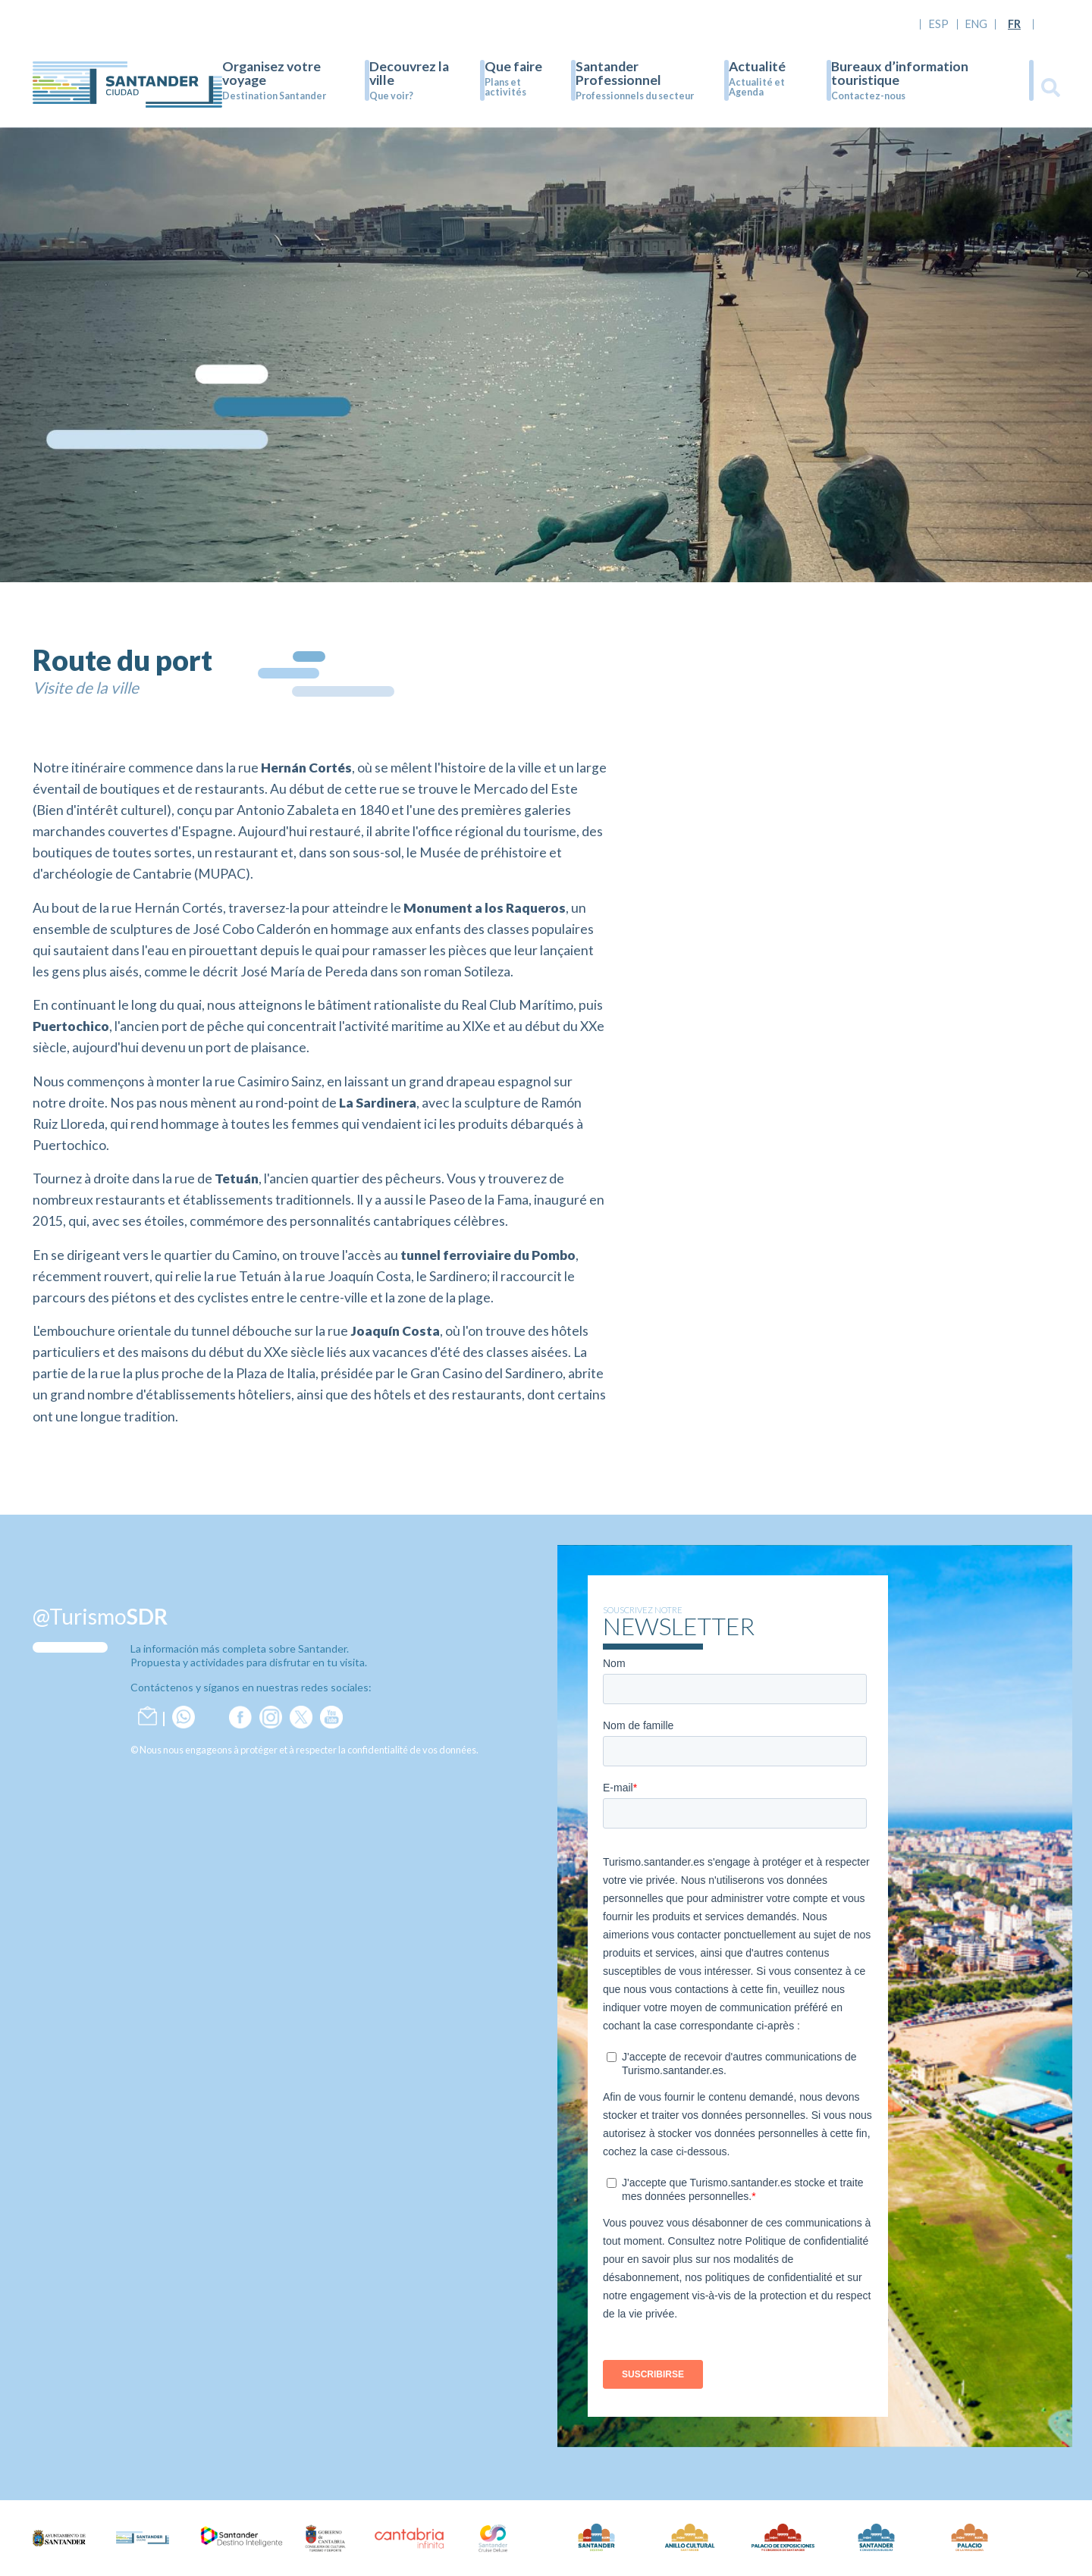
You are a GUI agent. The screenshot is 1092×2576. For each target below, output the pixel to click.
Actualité (757, 66)
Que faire (513, 66)
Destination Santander (274, 96)
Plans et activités (505, 87)
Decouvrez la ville (409, 73)
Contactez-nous (868, 96)
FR (1014, 24)
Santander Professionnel (618, 73)
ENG (976, 24)
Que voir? (391, 96)
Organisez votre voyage (271, 73)
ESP (939, 24)
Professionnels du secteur (635, 96)
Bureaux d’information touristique (899, 73)
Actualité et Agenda (757, 87)
